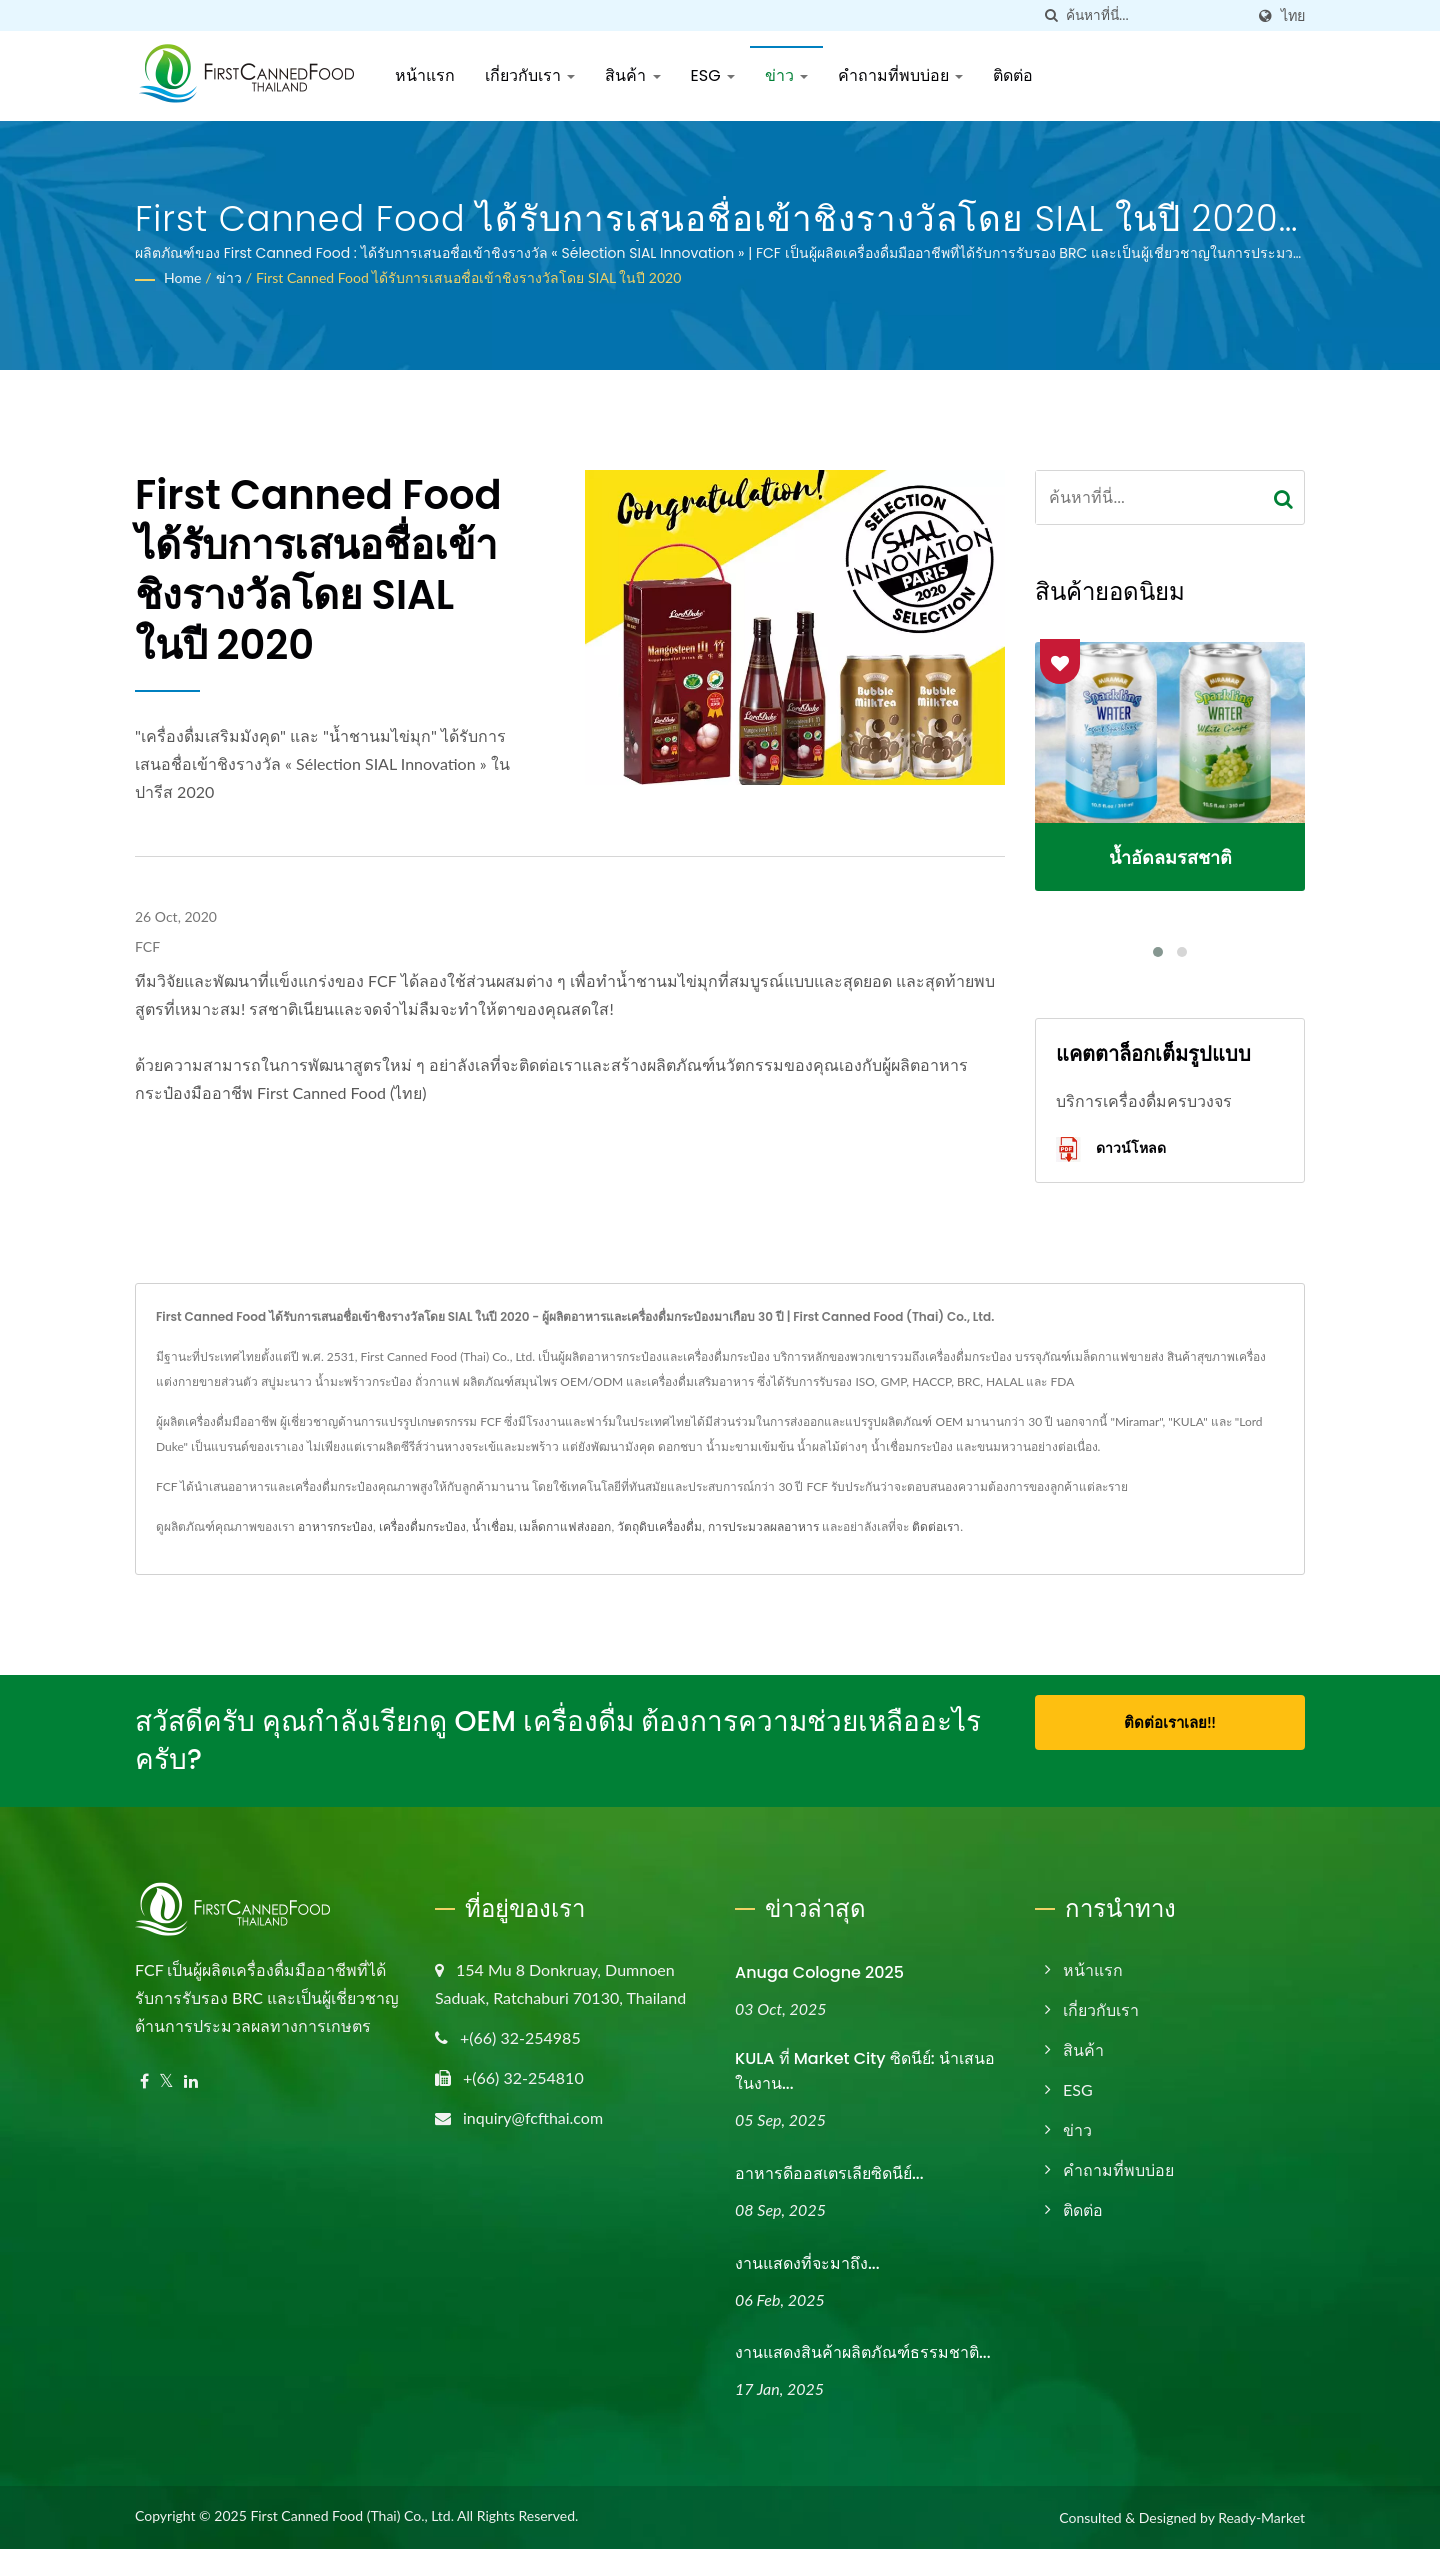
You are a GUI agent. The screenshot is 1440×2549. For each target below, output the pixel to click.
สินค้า (632, 75)
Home (182, 277)
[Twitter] (166, 2081)
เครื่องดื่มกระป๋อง (422, 1526)
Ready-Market (1261, 2517)
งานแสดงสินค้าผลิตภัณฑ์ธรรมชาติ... (863, 2352)
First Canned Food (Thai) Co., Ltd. (352, 2515)
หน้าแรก (425, 75)
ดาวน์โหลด (1111, 1149)
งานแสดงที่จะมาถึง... (807, 2263)
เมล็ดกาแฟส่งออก (565, 1526)
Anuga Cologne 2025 (819, 1972)
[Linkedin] (191, 2081)
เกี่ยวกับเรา (530, 75)
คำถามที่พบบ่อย (900, 75)
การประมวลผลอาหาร (763, 1526)
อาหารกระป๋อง (335, 1526)
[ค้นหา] (1051, 15)
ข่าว (786, 75)
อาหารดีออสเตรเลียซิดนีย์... (829, 2173)
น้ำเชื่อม (493, 1526)
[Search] (1155, 15)
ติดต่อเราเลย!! (1169, 1722)
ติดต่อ (1013, 75)
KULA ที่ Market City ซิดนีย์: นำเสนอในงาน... (865, 2071)
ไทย (1293, 16)
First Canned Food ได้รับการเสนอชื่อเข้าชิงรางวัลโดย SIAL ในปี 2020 (468, 277)
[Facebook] (144, 2081)
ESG (713, 75)
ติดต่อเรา (936, 1526)
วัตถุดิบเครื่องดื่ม (659, 1526)
